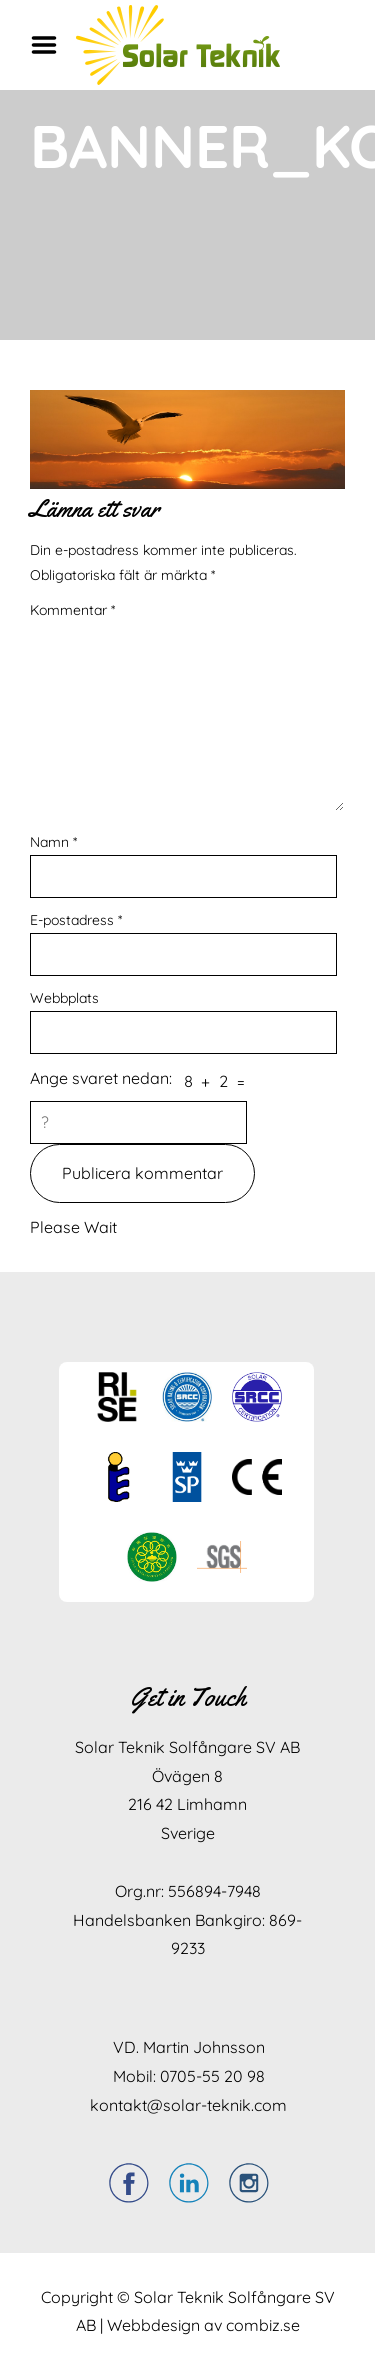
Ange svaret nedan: (101, 1078)
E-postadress (76, 920)
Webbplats (64, 998)
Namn (53, 842)
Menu (51, 45)
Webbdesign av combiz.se (203, 2325)
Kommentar (72, 610)
